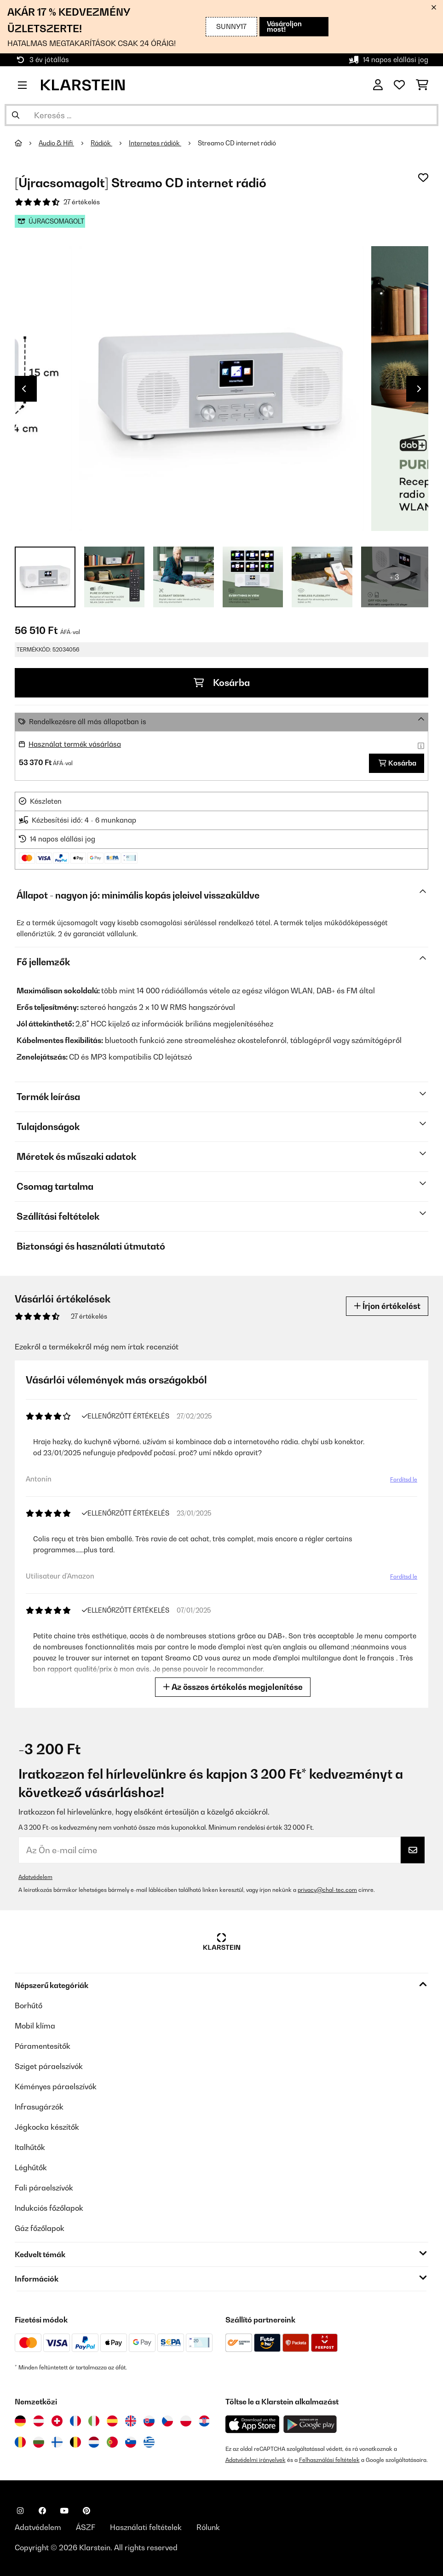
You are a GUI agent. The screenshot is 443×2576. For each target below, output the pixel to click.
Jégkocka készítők (47, 2127)
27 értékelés (81, 202)
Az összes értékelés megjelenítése (233, 1687)
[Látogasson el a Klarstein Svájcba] (57, 2420)
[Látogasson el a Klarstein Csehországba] (167, 2420)
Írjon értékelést (387, 1306)
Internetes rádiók (155, 143)
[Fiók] (378, 85)
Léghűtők (31, 2167)
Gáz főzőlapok (39, 2228)
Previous (24, 389)
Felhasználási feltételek (329, 2459)
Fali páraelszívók (44, 2187)
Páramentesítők (42, 2046)
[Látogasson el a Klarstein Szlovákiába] (149, 2420)
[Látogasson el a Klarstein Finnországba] (57, 2442)
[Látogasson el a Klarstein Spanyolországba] (112, 2420)
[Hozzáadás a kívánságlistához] (423, 178)
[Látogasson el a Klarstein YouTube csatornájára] (64, 2510)
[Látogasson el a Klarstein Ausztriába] (38, 2420)
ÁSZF (85, 2527)
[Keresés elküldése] (15, 115)
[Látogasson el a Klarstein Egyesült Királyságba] (130, 2420)
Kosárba (222, 682)
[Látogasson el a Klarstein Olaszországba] (93, 2420)
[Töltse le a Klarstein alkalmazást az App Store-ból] (252, 2424)
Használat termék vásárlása (75, 744)
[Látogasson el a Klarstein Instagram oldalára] (20, 2510)
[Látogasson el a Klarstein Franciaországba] (75, 2420)
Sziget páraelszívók (49, 2066)
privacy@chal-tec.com (327, 1889)
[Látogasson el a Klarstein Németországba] (20, 2420)
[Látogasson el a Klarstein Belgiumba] (75, 2442)
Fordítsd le (403, 1479)
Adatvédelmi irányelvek (255, 2459)
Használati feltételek (146, 2527)
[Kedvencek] (399, 85)
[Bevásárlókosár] (422, 85)
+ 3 (394, 577)
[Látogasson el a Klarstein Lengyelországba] (185, 2420)
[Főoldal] (27, 143)
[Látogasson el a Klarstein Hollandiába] (93, 2442)
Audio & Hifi (56, 143)
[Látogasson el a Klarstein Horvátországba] (204, 2420)
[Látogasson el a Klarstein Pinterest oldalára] (86, 2510)
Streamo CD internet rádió (237, 143)
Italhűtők (30, 2147)
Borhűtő (28, 2005)
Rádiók (101, 143)
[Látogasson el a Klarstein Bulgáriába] (38, 2442)
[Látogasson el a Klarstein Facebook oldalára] (42, 2510)
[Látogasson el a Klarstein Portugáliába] (112, 2442)
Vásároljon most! (284, 26)
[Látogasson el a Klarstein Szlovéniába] (130, 2442)
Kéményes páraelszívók (56, 2086)
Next (419, 389)
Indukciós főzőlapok (49, 2208)
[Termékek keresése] (221, 115)
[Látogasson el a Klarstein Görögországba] (149, 2442)
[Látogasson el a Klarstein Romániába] (20, 2442)
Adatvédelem (35, 1876)
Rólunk (208, 2527)
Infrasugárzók (39, 2106)
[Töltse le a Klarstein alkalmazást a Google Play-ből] (310, 2424)
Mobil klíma (35, 2025)
